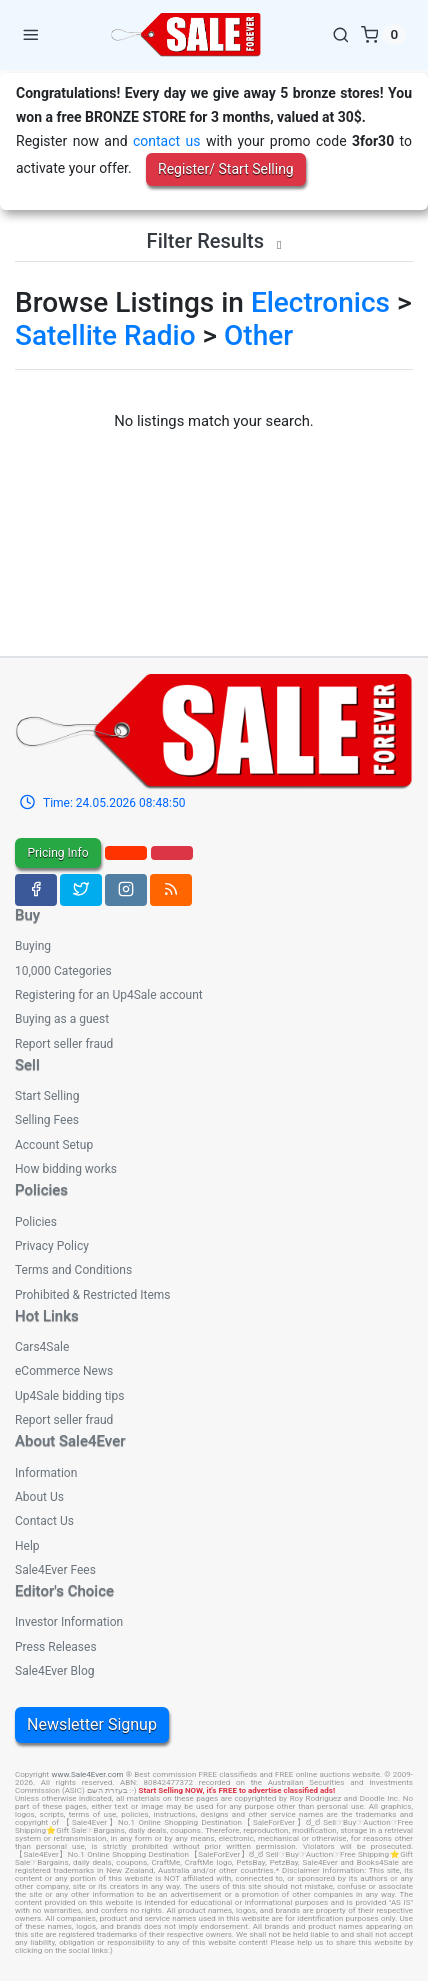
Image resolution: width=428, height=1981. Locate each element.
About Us (39, 1497)
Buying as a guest (62, 1019)
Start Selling (47, 1096)
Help (27, 1546)
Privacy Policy (52, 1246)
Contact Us (44, 1521)
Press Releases (56, 1647)
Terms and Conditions (73, 1270)
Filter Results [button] (214, 241)
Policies (36, 1222)
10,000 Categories (63, 971)
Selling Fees (47, 1120)
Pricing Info (57, 853)
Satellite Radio (105, 335)
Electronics (320, 302)
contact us (167, 141)
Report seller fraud (64, 1044)
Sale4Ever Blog (54, 1671)
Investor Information (69, 1622)
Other (258, 335)
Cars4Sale (42, 1347)
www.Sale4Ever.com (87, 1774)
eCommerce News (64, 1371)
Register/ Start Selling (226, 169)
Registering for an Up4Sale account (109, 995)
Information (46, 1473)
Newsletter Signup (92, 1724)
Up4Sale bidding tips (69, 1396)
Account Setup (54, 1145)
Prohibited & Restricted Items (92, 1295)
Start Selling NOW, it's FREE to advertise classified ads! (237, 1790)
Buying (33, 946)
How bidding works (66, 1169)
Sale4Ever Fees (55, 1570)
